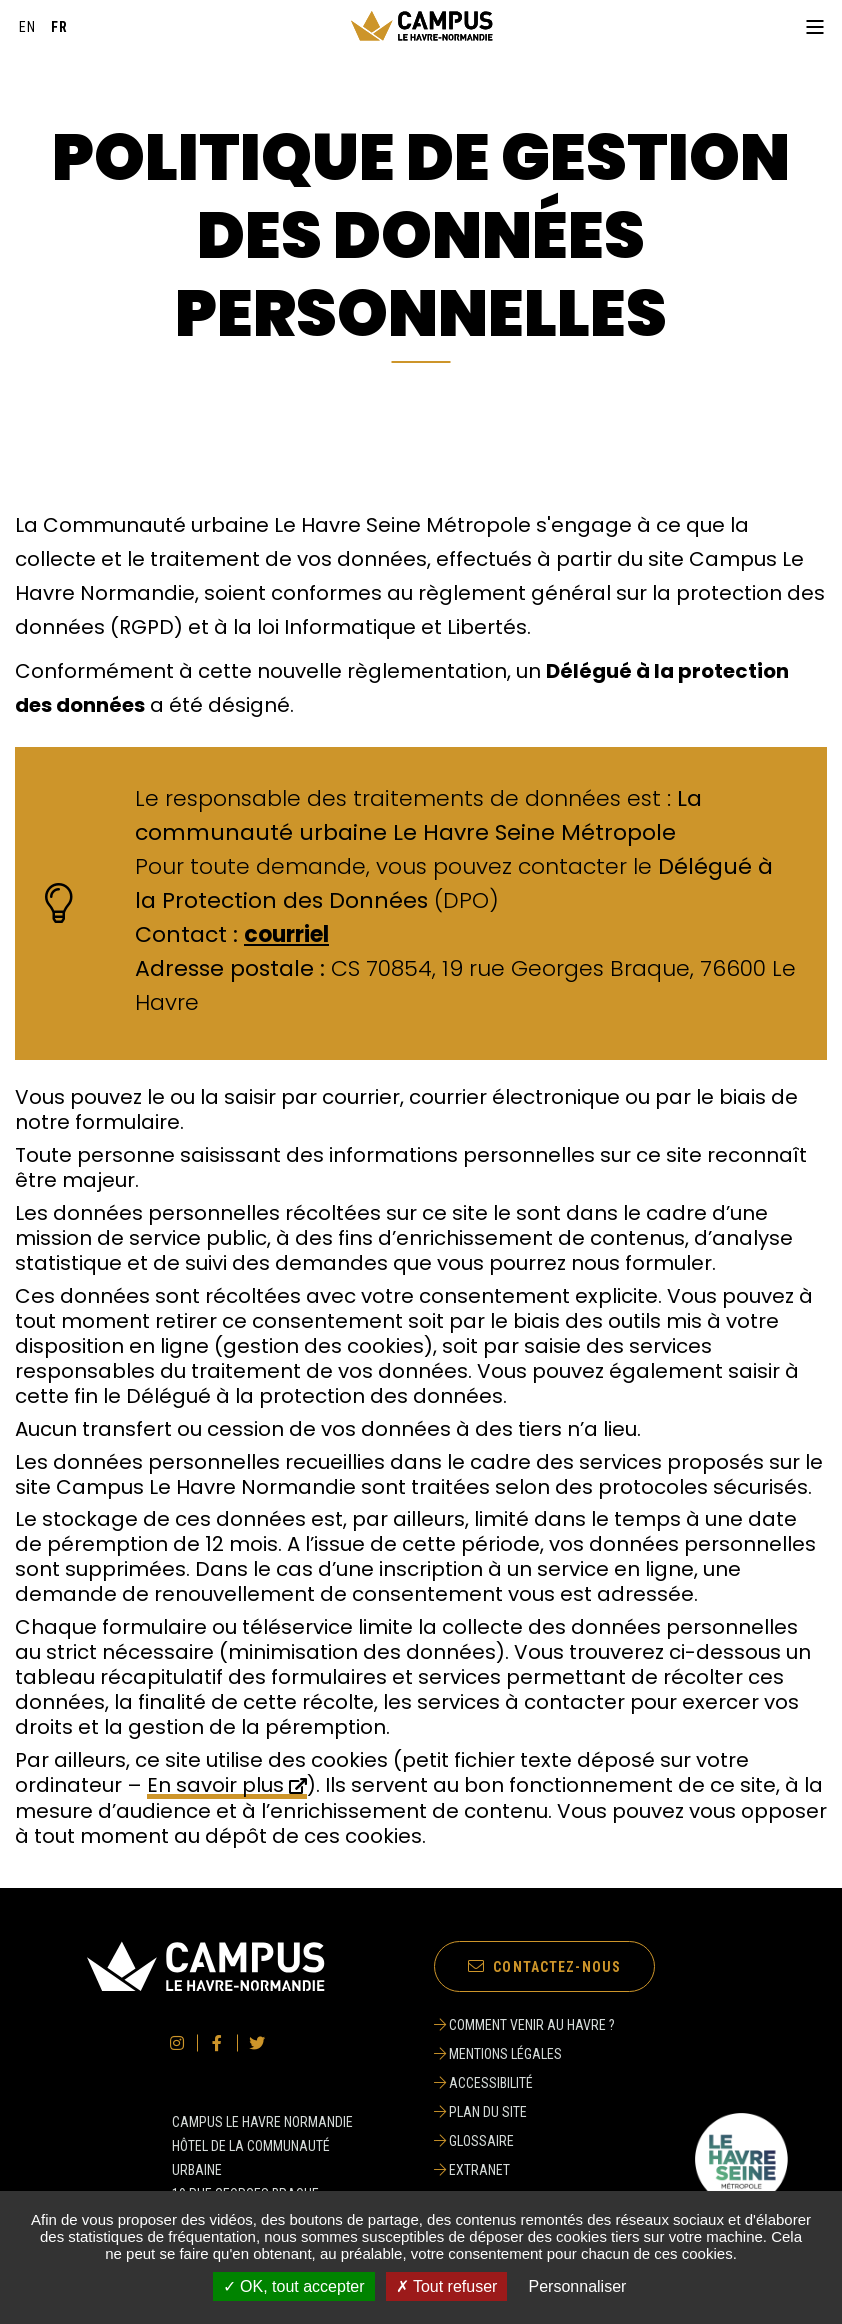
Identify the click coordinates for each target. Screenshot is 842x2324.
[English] (28, 27)
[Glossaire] (524, 2141)
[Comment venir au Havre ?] (524, 2025)
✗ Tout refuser (447, 2286)
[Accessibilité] (524, 2083)
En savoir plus (215, 1786)
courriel (286, 934)
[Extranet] (524, 2170)
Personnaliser (578, 2286)
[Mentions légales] (524, 2054)
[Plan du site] (524, 2112)
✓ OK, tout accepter (294, 2286)
